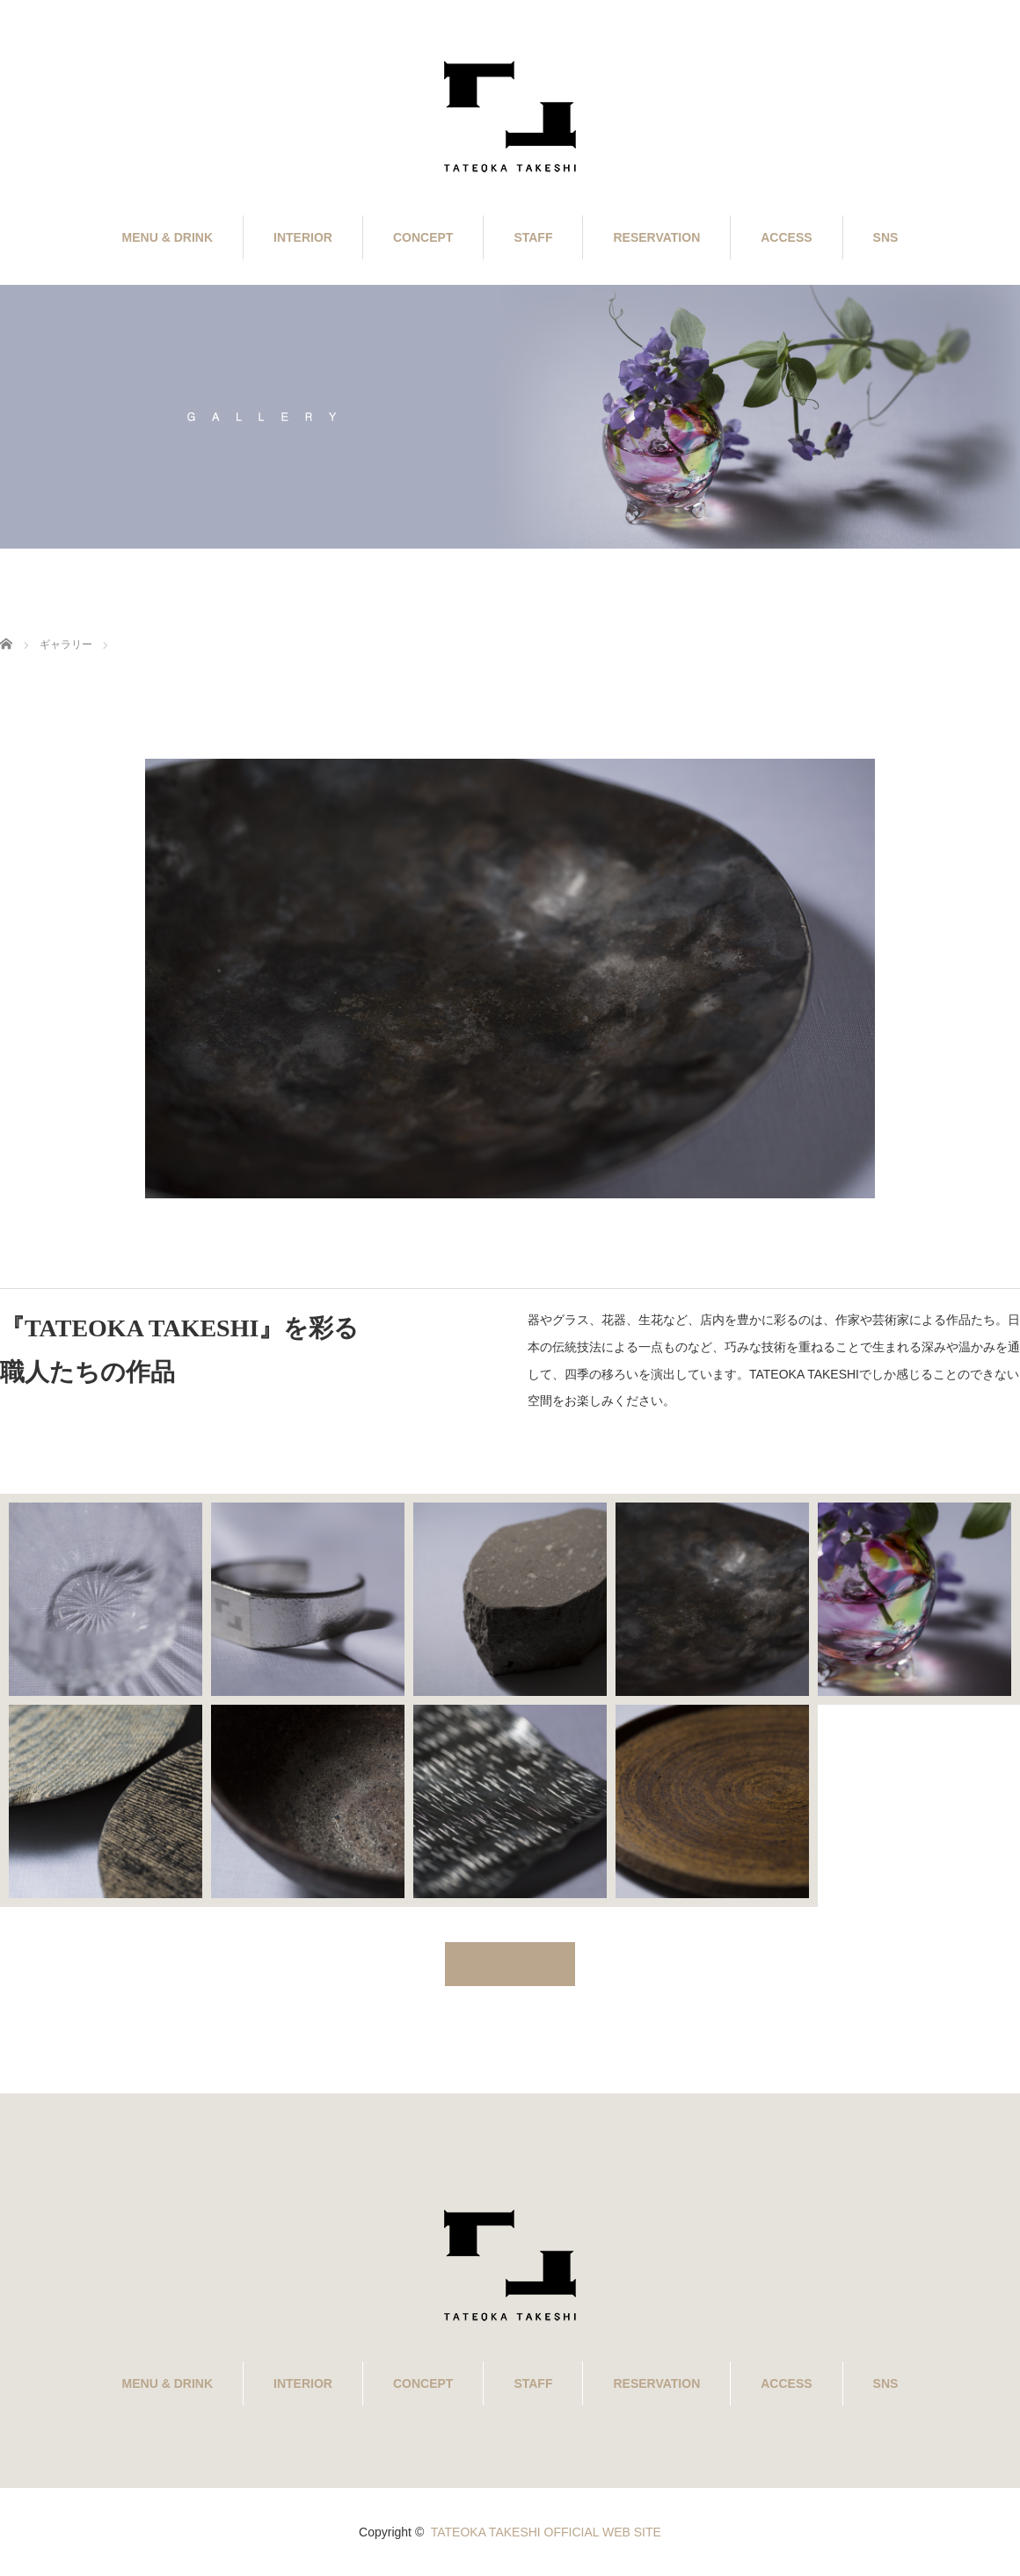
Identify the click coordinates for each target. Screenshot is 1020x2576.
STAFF (533, 237)
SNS (886, 237)
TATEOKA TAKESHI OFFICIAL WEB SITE (546, 2532)
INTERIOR (302, 237)
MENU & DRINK (167, 237)
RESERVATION (656, 237)
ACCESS (786, 237)
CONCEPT (423, 237)
